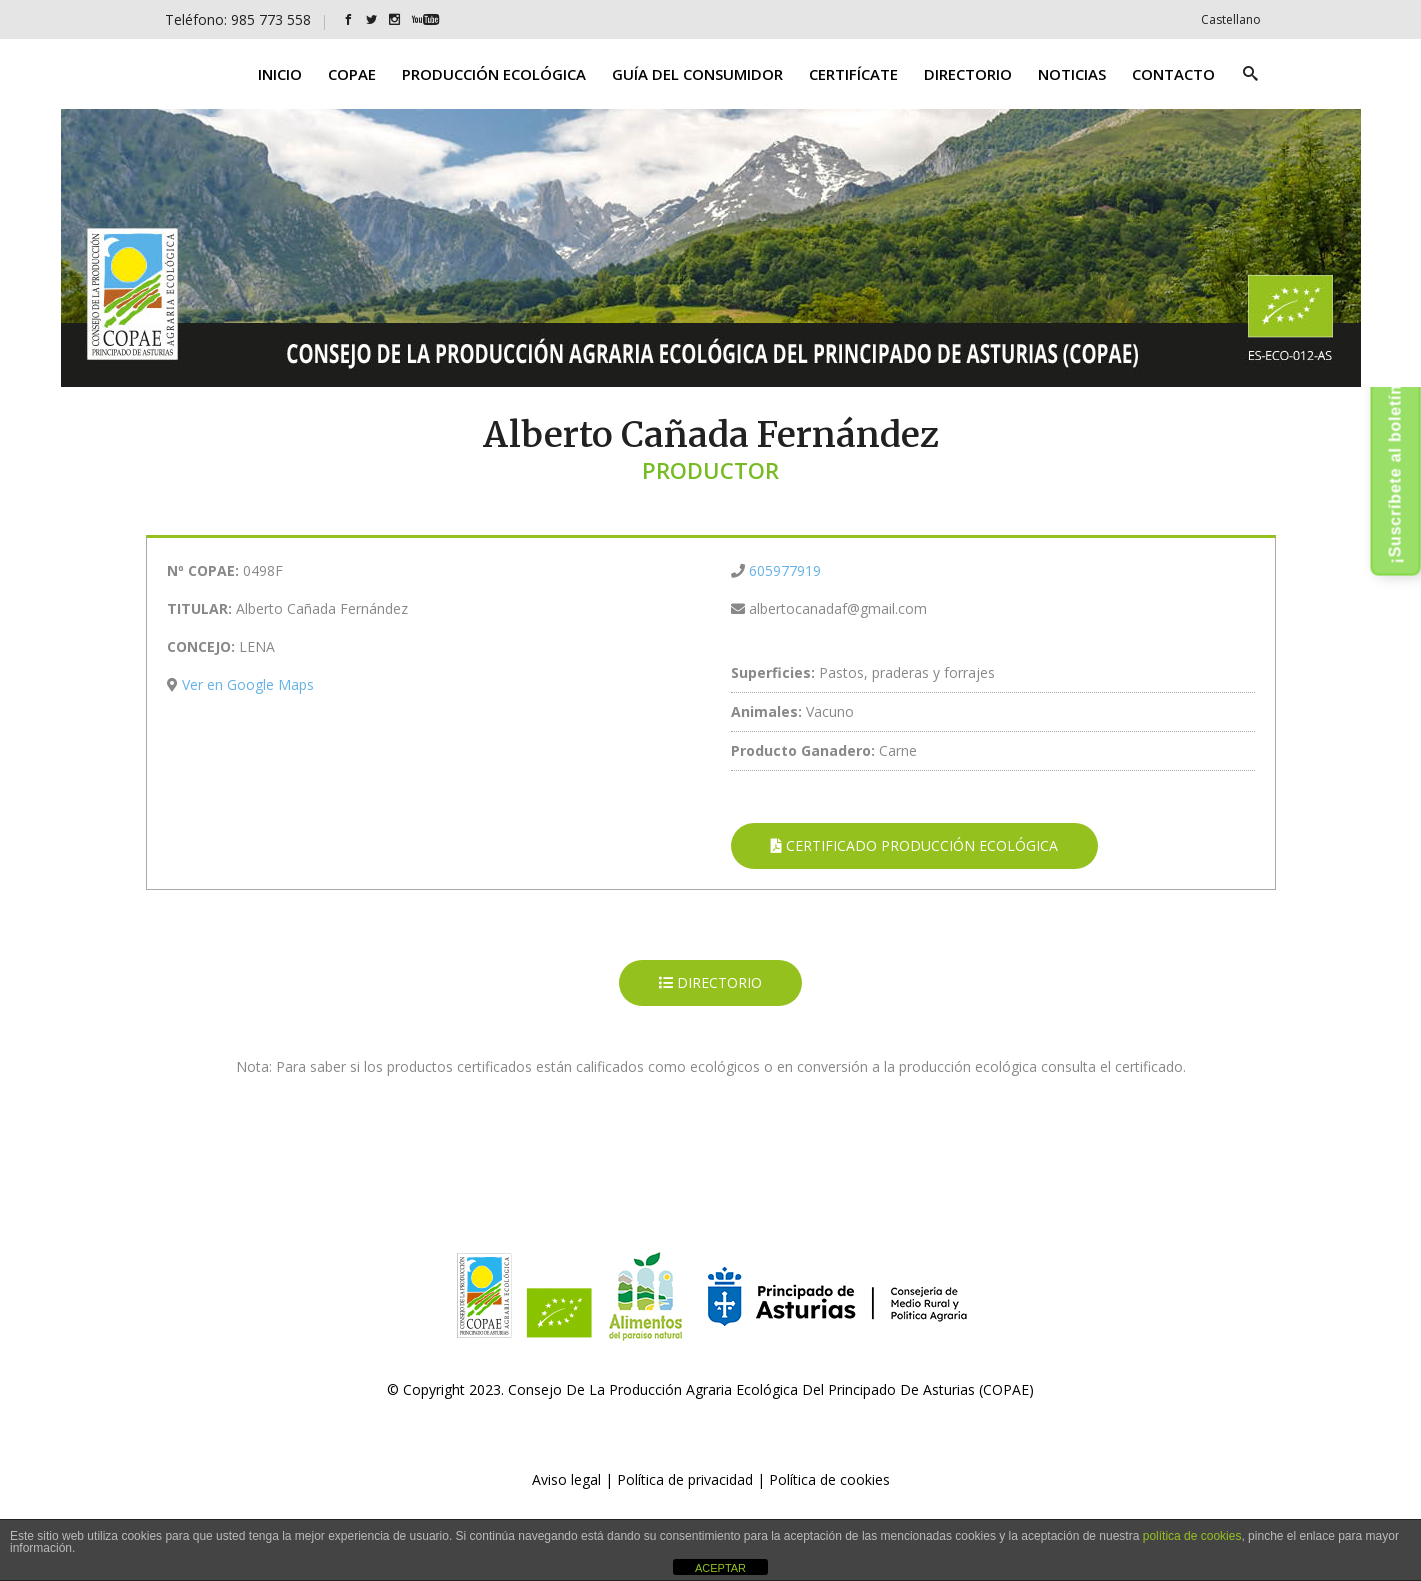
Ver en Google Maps (248, 684)
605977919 (785, 570)
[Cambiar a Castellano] (1231, 19)
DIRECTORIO (710, 982)
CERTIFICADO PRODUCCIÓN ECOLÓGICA (914, 845)
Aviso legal (566, 1479)
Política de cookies (829, 1479)
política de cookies (1192, 1536)
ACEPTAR (720, 1568)
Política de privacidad (685, 1479)
